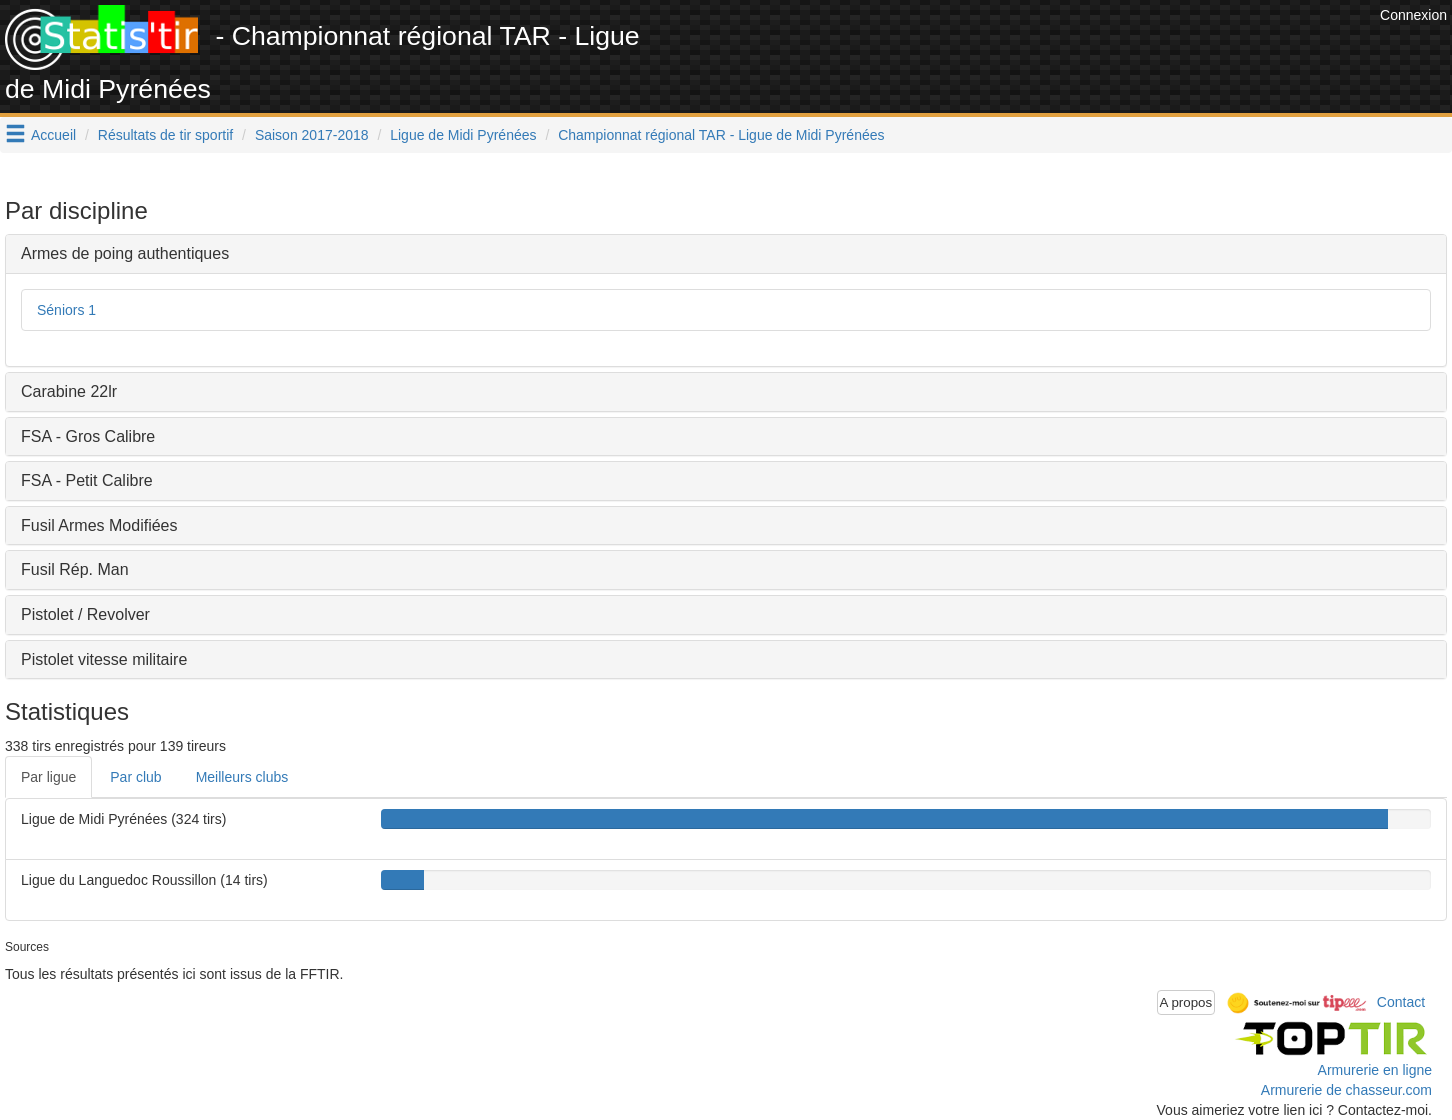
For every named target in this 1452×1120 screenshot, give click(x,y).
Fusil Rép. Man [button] (75, 569)
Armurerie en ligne (1375, 1070)
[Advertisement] (1011, 50)
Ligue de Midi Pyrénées (463, 135)
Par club (135, 777)
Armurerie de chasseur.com (1346, 1090)
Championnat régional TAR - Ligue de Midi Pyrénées (721, 135)
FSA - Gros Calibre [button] (88, 436)
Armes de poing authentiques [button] (125, 253)
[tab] (726, 254)
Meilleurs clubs (242, 777)
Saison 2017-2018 (312, 135)
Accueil (53, 135)
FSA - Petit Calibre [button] (87, 480)
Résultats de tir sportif (165, 135)
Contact (1401, 1002)
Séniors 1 (66, 310)
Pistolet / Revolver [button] (85, 614)
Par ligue (48, 777)
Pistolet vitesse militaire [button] (104, 659)
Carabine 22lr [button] (69, 391)
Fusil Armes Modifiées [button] (99, 525)
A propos (1186, 1002)
